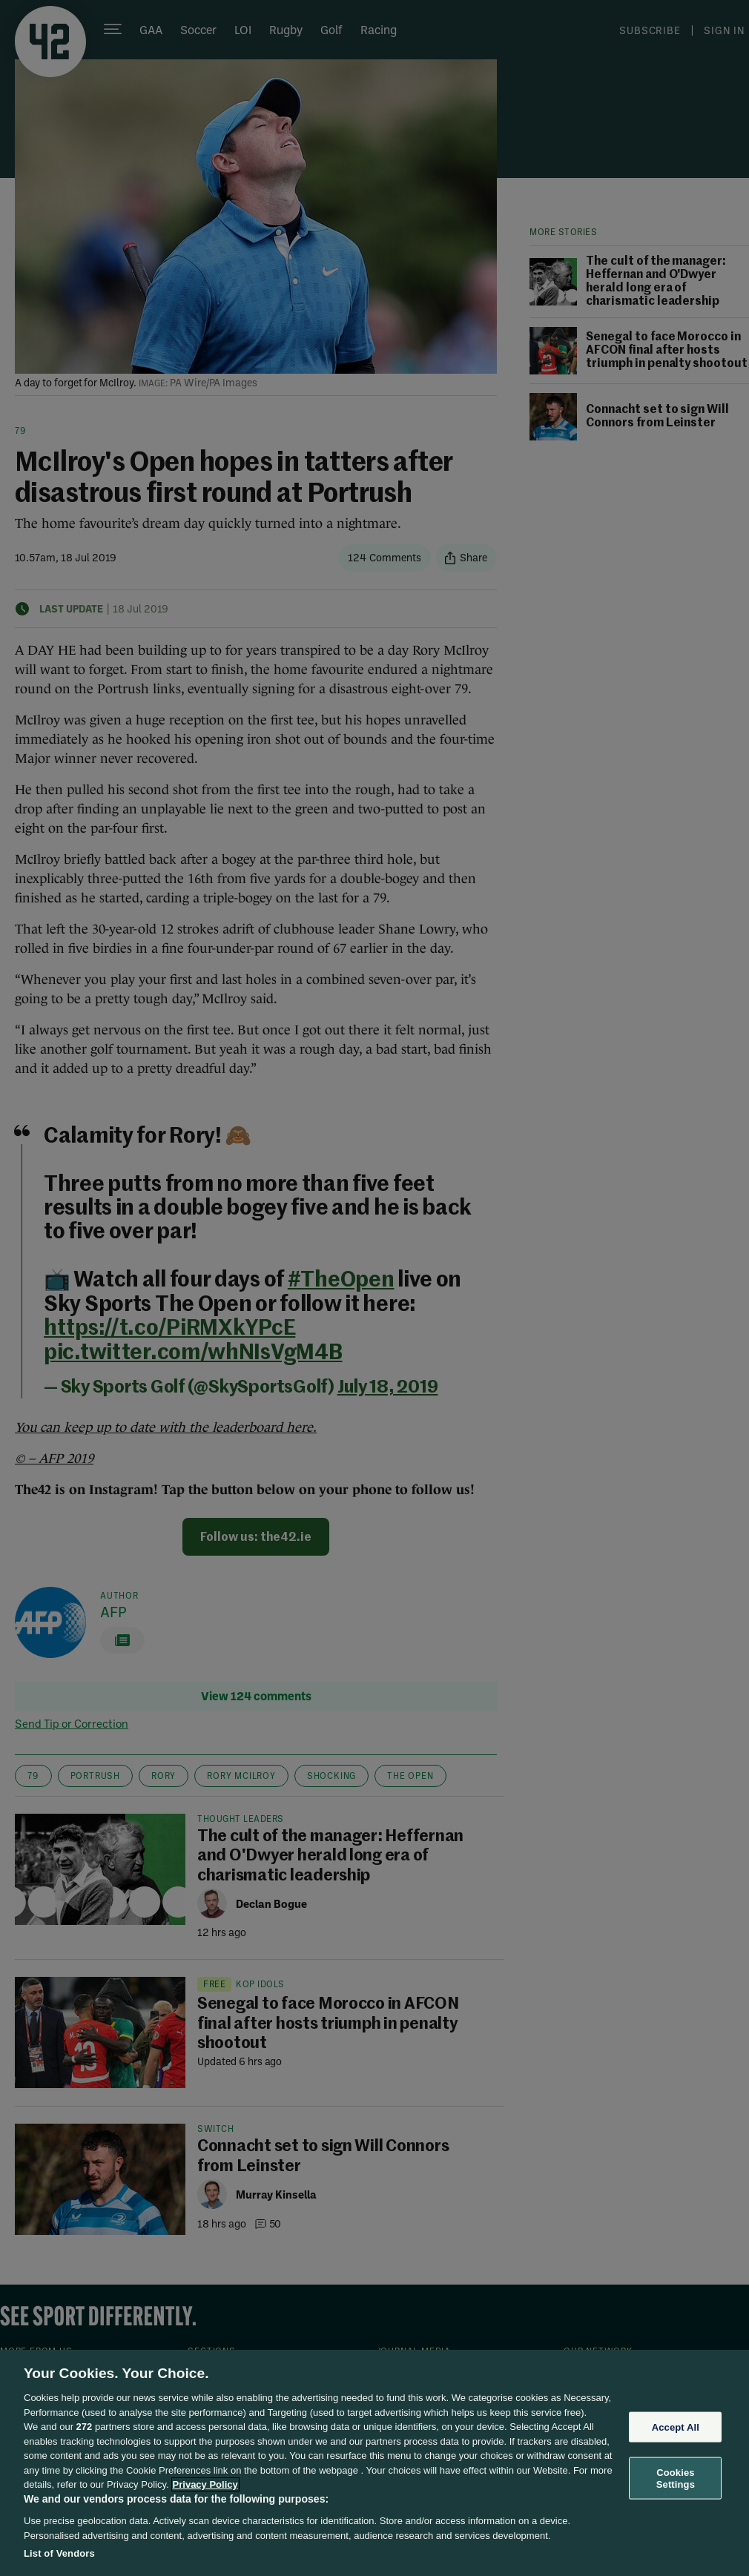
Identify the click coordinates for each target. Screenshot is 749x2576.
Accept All (675, 2426)
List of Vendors (59, 2553)
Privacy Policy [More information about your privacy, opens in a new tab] (205, 2484)
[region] (374, 2463)
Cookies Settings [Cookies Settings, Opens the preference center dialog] (675, 2478)
